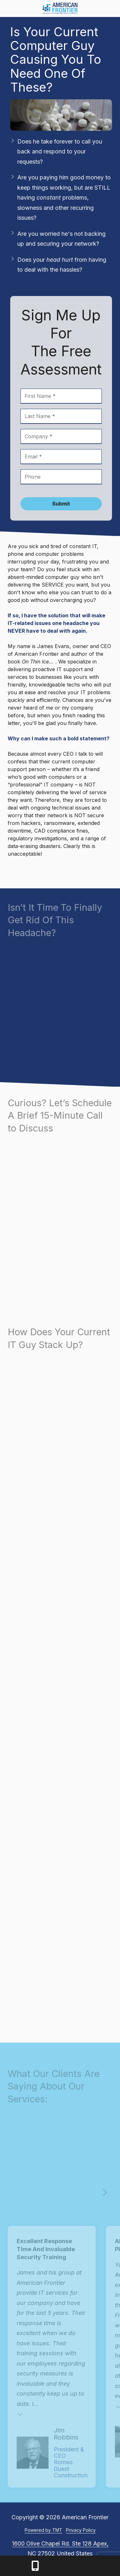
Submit (61, 503)
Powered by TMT (43, 2530)
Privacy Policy (81, 2530)
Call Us (35, 2566)
